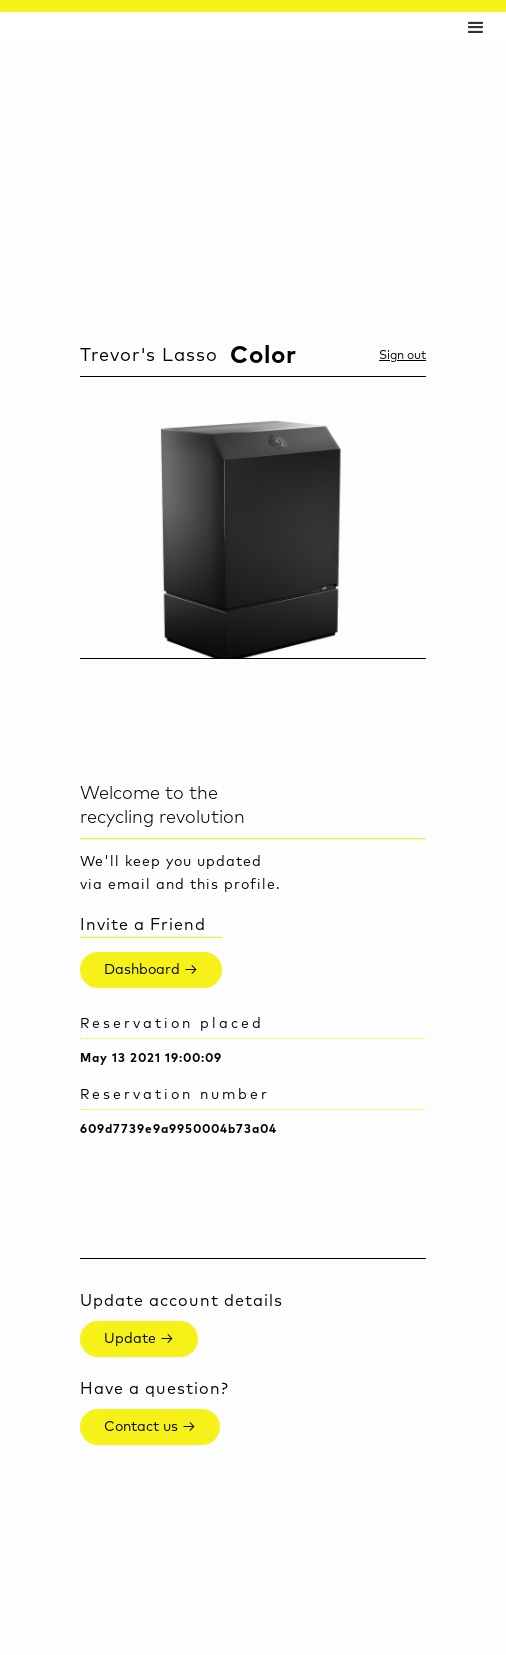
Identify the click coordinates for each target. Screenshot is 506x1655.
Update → (139, 1339)
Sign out (402, 356)
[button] (476, 26)
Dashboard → (151, 970)
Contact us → (150, 1427)
